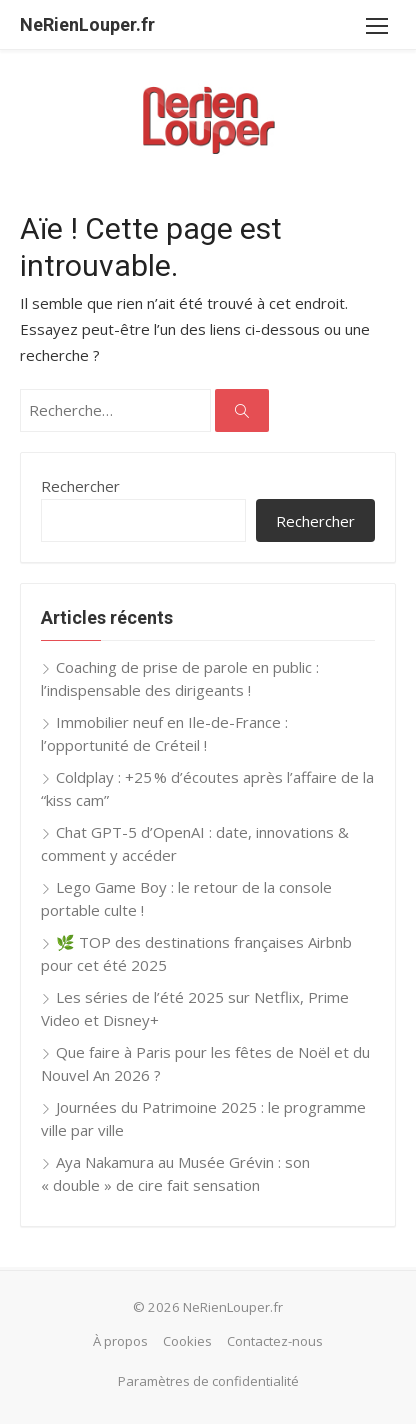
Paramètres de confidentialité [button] (208, 1381)
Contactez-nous (275, 1341)
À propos (120, 1341)
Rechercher (80, 486)
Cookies (187, 1341)
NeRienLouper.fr (87, 24)
